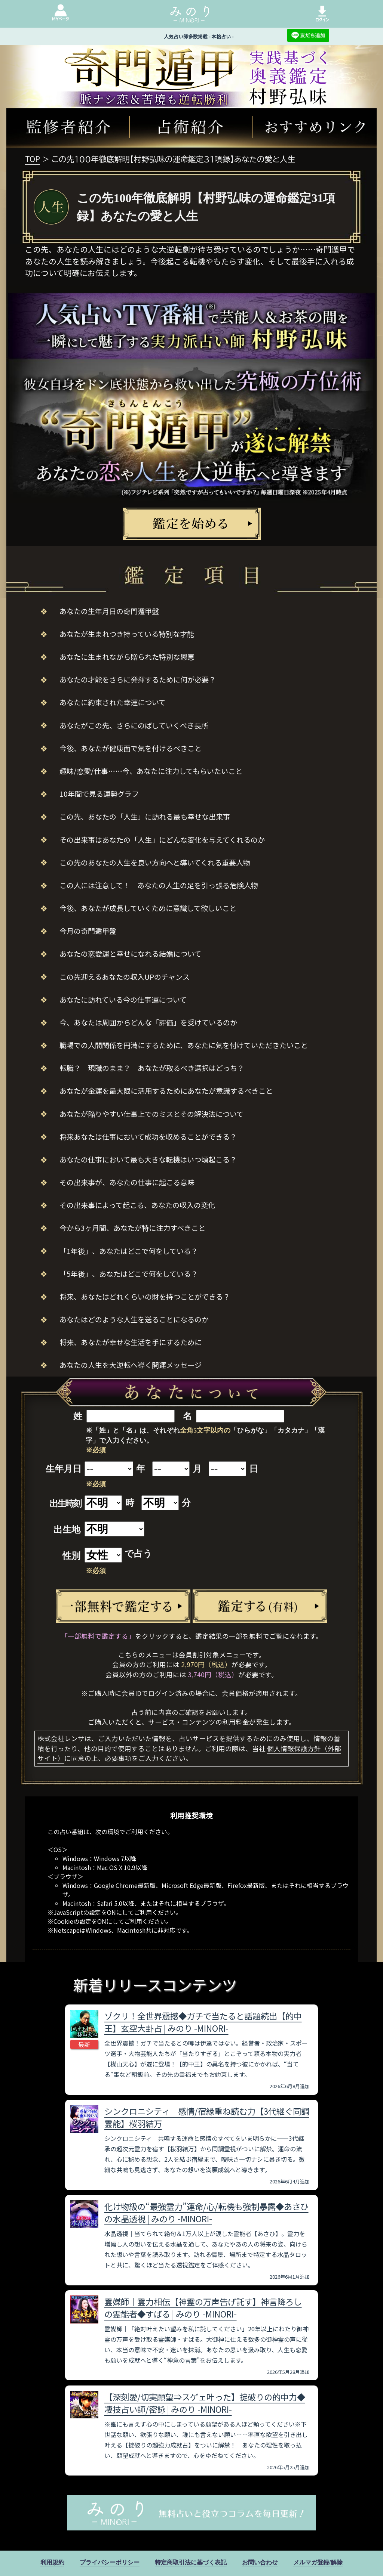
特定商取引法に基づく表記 (191, 2562)
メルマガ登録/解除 (318, 2562)
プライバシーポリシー (110, 2562)
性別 (71, 1556)
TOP (32, 158)
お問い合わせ (260, 2562)
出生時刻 (64, 1503)
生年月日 (64, 1469)
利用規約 (52, 2562)
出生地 (66, 1530)
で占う (138, 1553)
